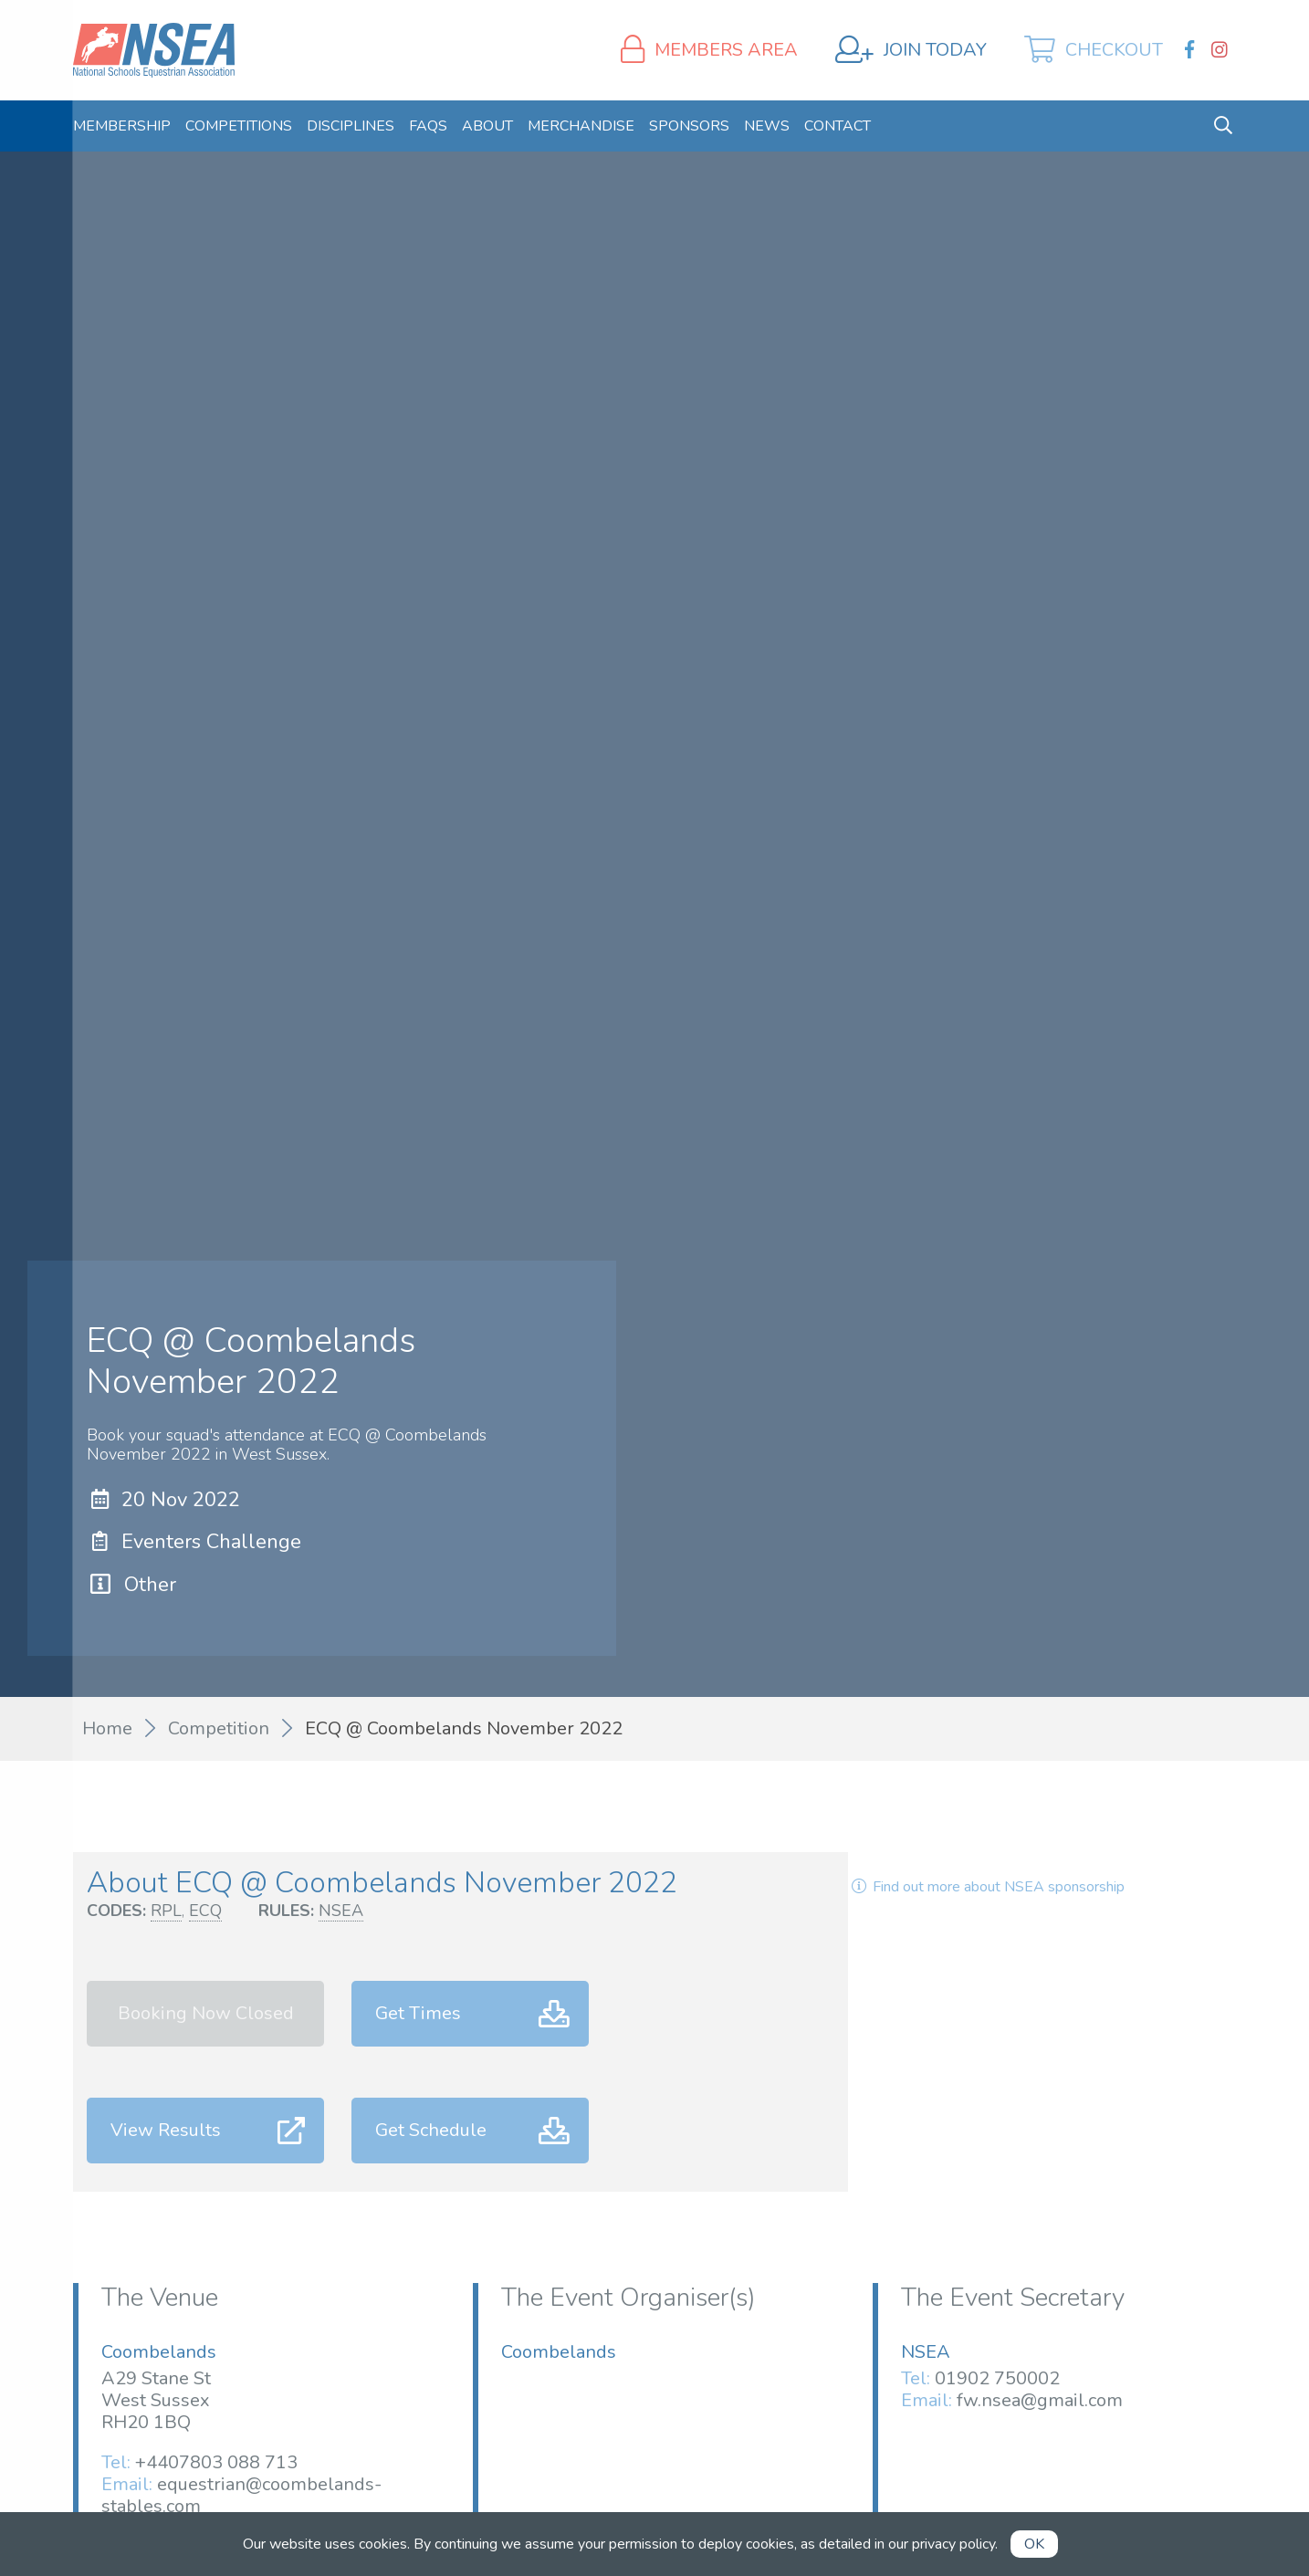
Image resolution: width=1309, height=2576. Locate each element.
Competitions (238, 126)
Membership (122, 126)
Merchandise (581, 126)
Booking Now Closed (206, 2013)
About (487, 126)
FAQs (428, 126)
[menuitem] (122, 126)
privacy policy (953, 2544)
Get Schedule (431, 2130)
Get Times (418, 2013)
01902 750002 (997, 2378)
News (767, 126)
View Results (165, 2130)
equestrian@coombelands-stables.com (241, 2495)
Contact (837, 126)
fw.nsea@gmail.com (1040, 2400)
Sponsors (689, 126)
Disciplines (350, 126)
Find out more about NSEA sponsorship (986, 1887)
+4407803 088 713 (216, 2462)
